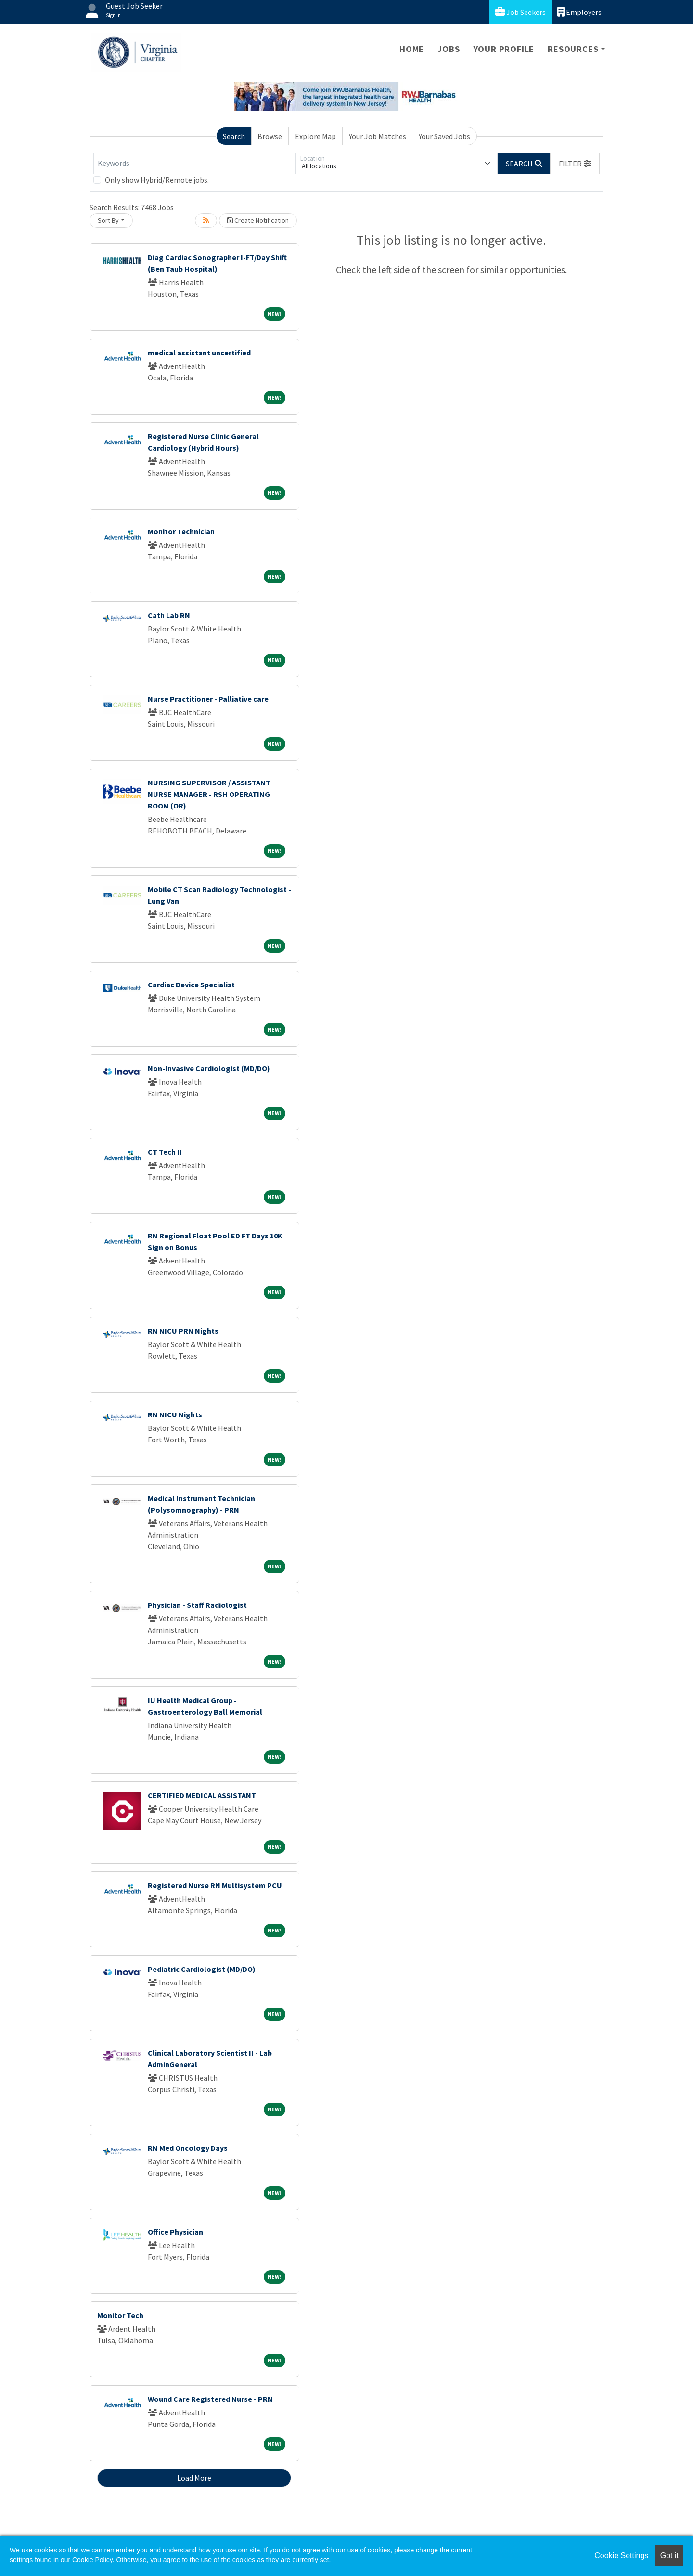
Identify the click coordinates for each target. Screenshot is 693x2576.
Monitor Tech (120, 2315)
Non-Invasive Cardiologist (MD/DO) (209, 1068)
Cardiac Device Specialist (191, 984)
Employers (579, 12)
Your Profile (504, 48)
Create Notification (258, 220)
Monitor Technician (181, 531)
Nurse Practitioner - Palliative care (208, 699)
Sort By (108, 220)
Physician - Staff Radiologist (197, 1605)
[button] (575, 163)
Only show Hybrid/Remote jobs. (157, 180)
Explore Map (315, 136)
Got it (669, 2555)
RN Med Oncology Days (188, 2148)
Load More (194, 2478)
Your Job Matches (377, 136)
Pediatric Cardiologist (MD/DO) (202, 1969)
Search (234, 136)
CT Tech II (165, 1152)
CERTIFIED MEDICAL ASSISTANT (202, 1795)
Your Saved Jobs (444, 136)
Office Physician (175, 2231)
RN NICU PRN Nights (183, 1331)
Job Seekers (520, 12)
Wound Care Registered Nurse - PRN (210, 2399)
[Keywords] (194, 163)
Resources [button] (573, 48)
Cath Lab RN (169, 615)
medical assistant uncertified (199, 352)
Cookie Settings (621, 2555)
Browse (269, 136)
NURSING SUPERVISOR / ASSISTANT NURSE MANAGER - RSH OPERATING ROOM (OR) (209, 794)
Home (411, 48)
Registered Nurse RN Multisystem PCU (215, 1885)
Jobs (448, 48)
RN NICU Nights (175, 1414)
